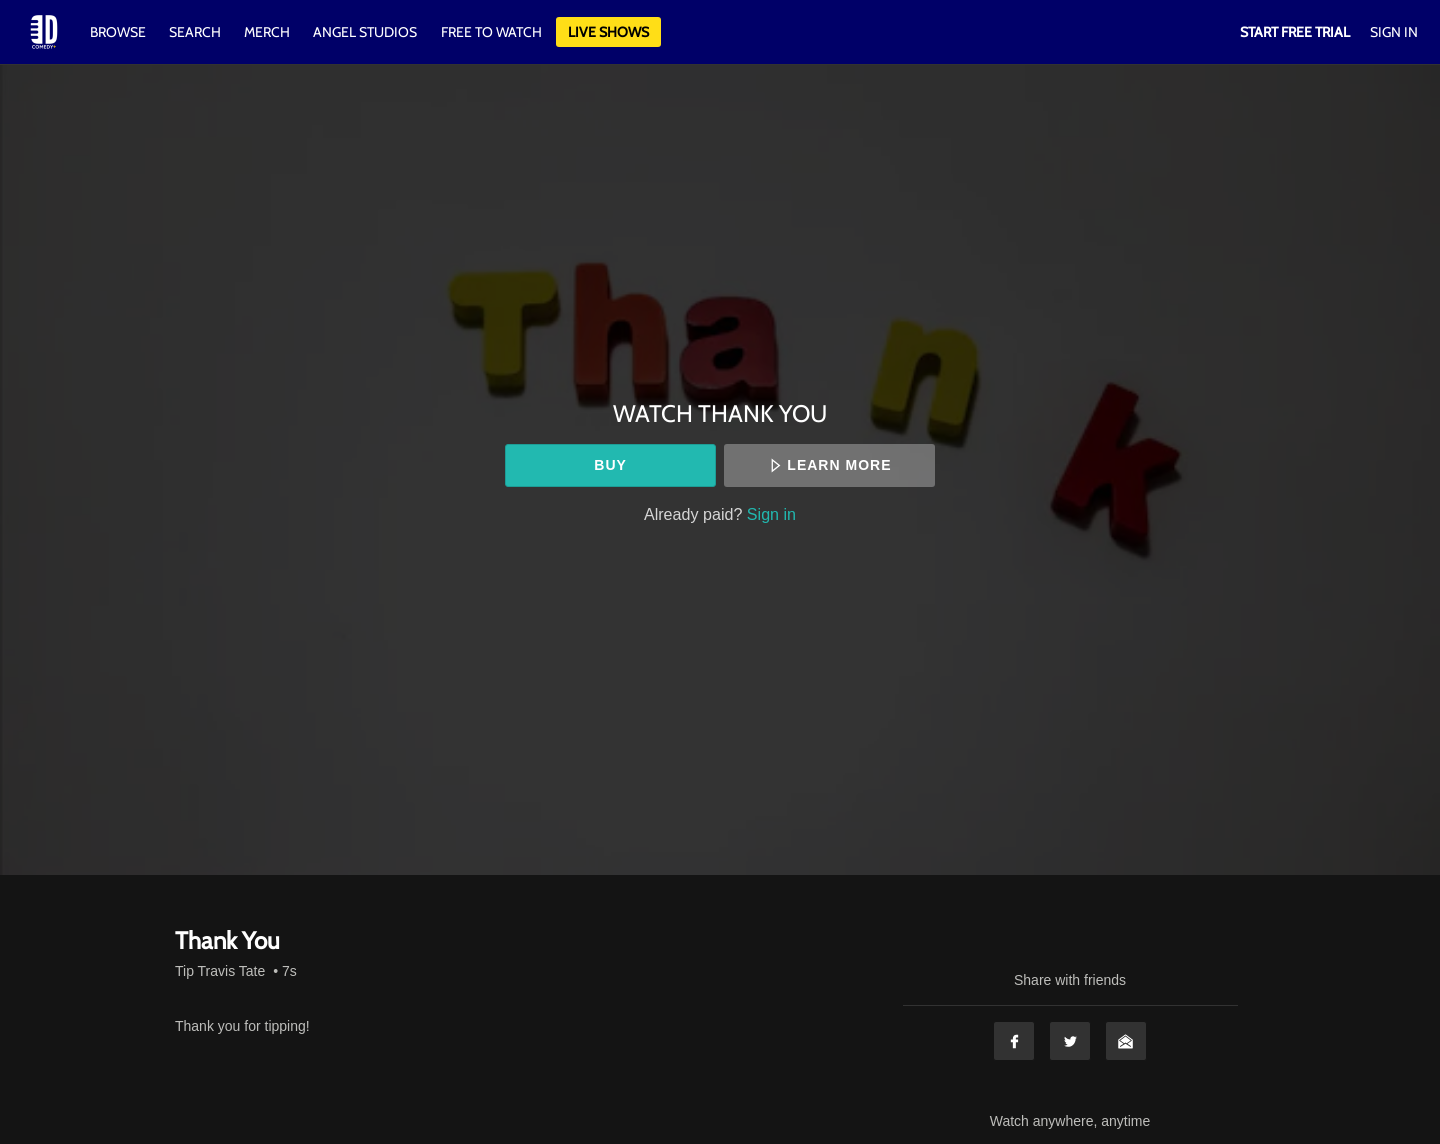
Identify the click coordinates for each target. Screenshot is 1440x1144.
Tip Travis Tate (220, 971)
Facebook (1014, 1041)
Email (1126, 1041)
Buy (610, 465)
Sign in (771, 514)
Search (196, 32)
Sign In (1394, 32)
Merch (267, 32)
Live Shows (608, 32)
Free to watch (491, 32)
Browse (119, 32)
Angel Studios (365, 32)
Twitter (1070, 1041)
